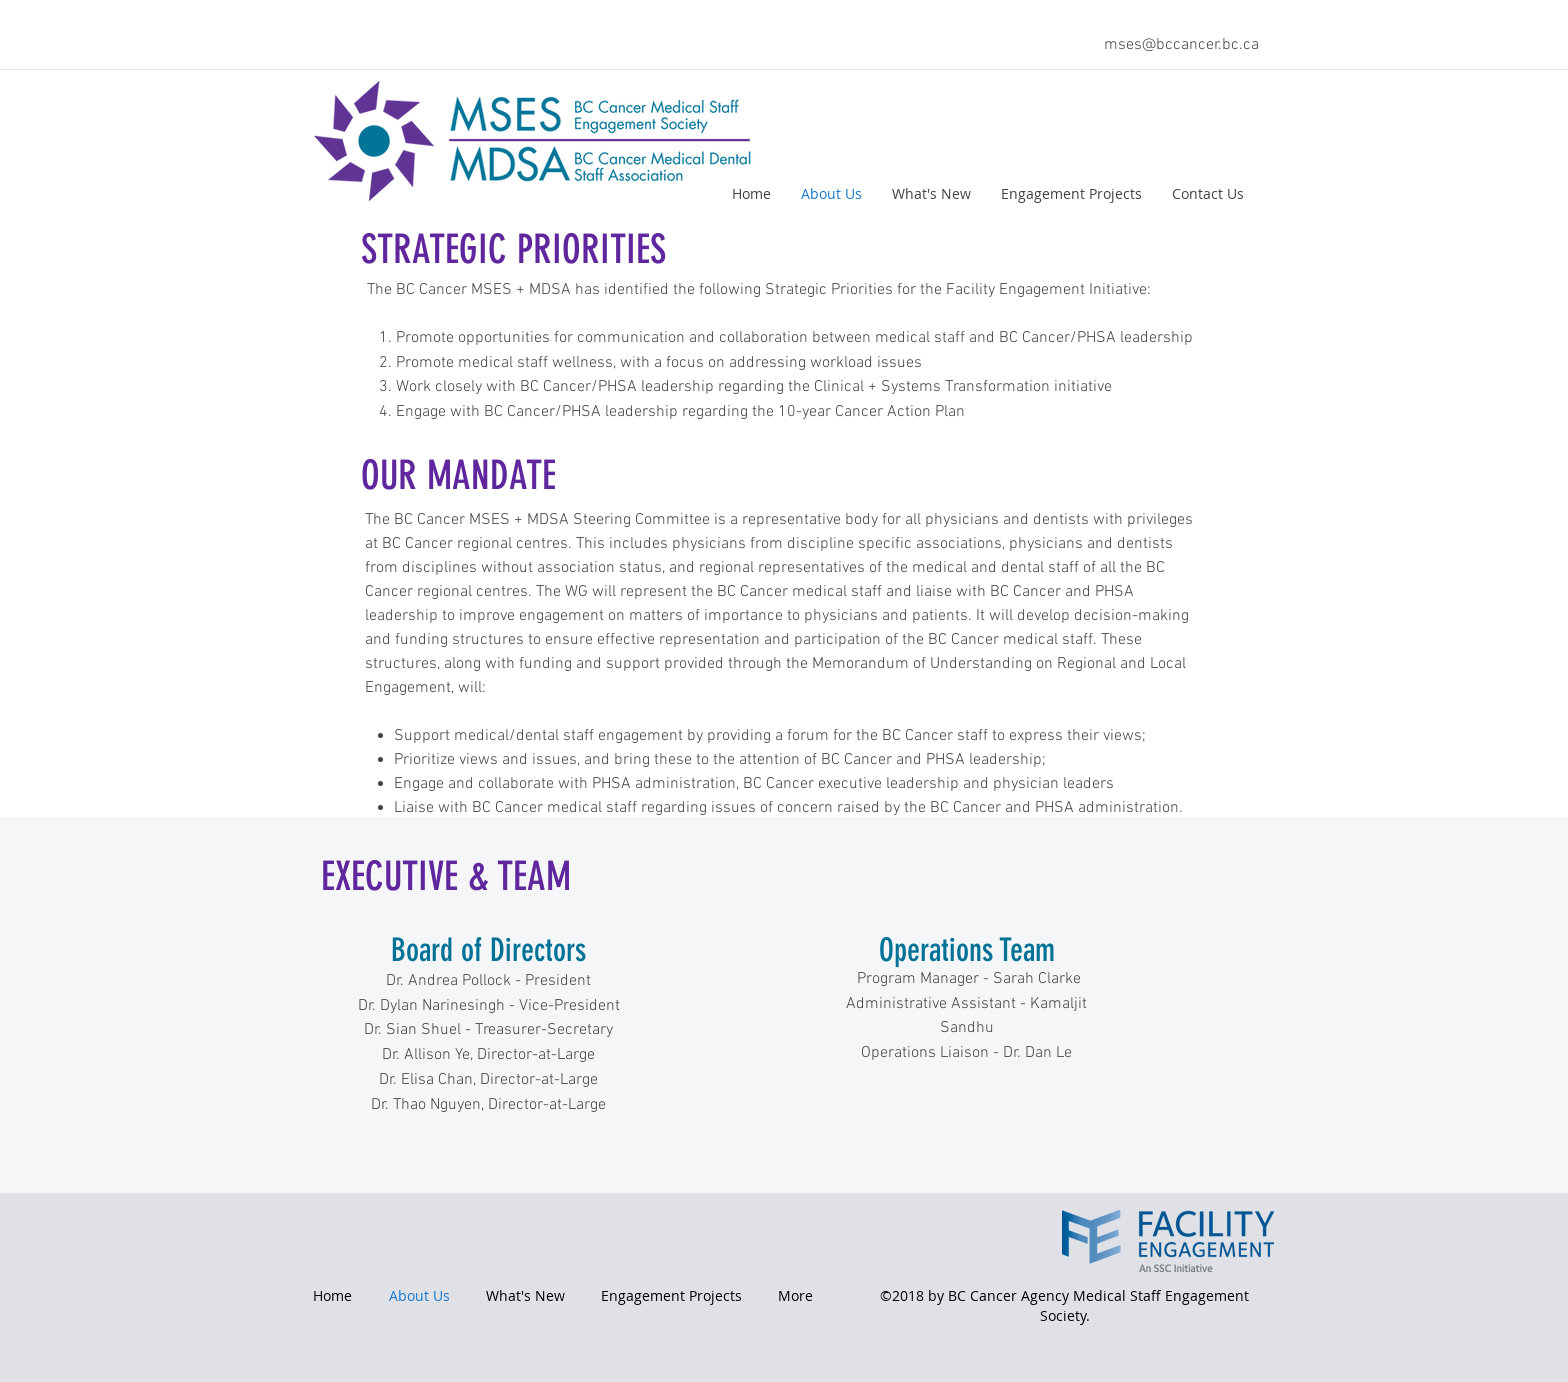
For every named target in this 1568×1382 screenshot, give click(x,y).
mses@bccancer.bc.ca (1181, 45)
